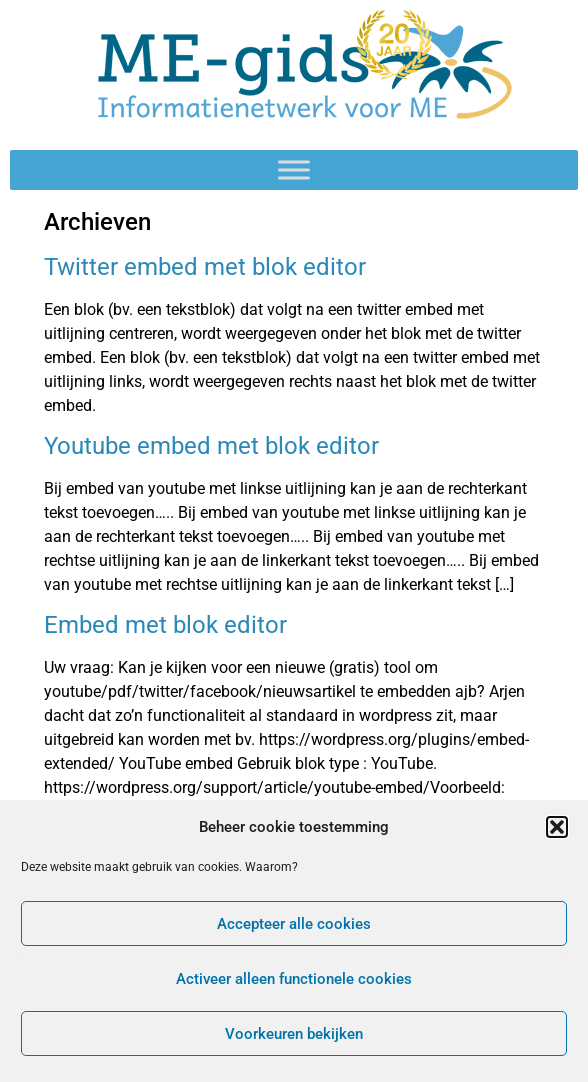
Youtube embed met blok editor (211, 446)
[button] (557, 827)
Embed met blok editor (165, 625)
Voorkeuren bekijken (294, 1034)
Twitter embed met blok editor (205, 267)
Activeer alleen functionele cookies (294, 979)
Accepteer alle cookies (294, 924)
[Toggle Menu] (294, 169)
